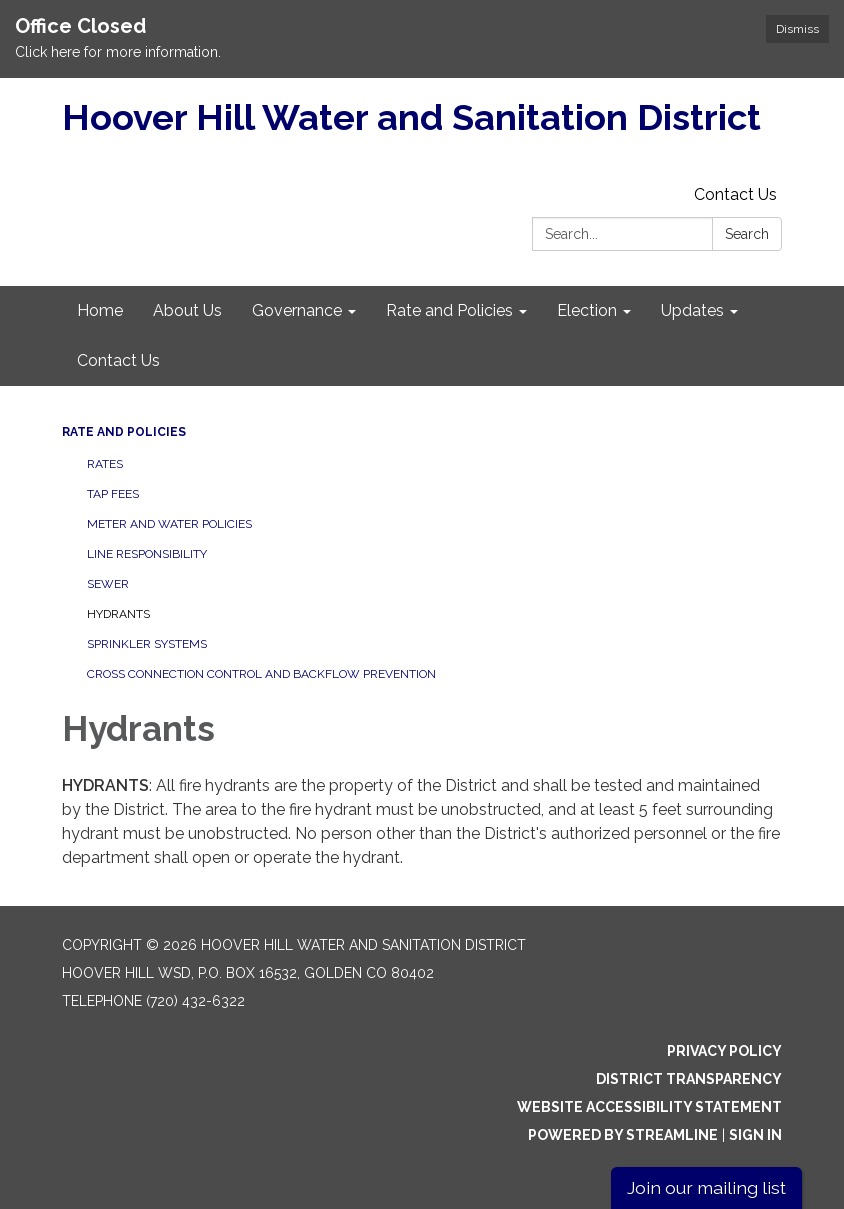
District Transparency (689, 1079)
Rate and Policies (124, 432)
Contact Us (735, 194)
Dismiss (797, 29)
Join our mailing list (706, 1187)
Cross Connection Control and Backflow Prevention (261, 674)
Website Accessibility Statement (649, 1107)
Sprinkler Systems (147, 644)
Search (747, 234)
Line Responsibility (147, 554)
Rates (105, 464)
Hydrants (118, 614)
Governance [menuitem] (297, 310)
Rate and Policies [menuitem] (449, 310)
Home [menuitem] (100, 310)
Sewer (108, 584)
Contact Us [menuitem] (118, 360)
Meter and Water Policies (169, 524)
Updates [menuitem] (692, 310)
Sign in (755, 1135)
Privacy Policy (724, 1051)
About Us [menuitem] (187, 310)
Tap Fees (113, 494)
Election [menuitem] (587, 310)
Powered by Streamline (623, 1135)
